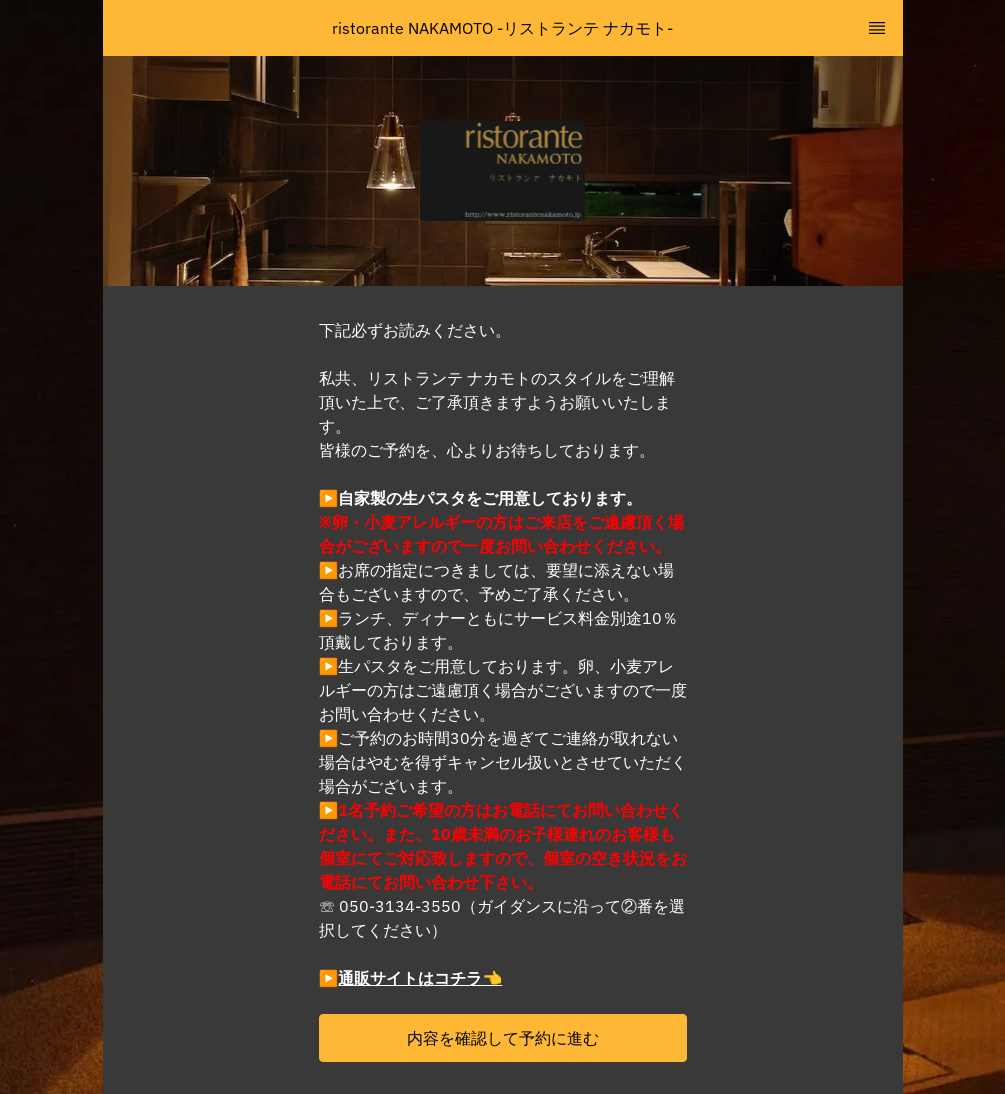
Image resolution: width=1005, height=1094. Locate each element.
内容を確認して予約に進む (503, 1038)
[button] (503, 1038)
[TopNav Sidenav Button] (877, 28)
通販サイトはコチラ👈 (420, 978)
